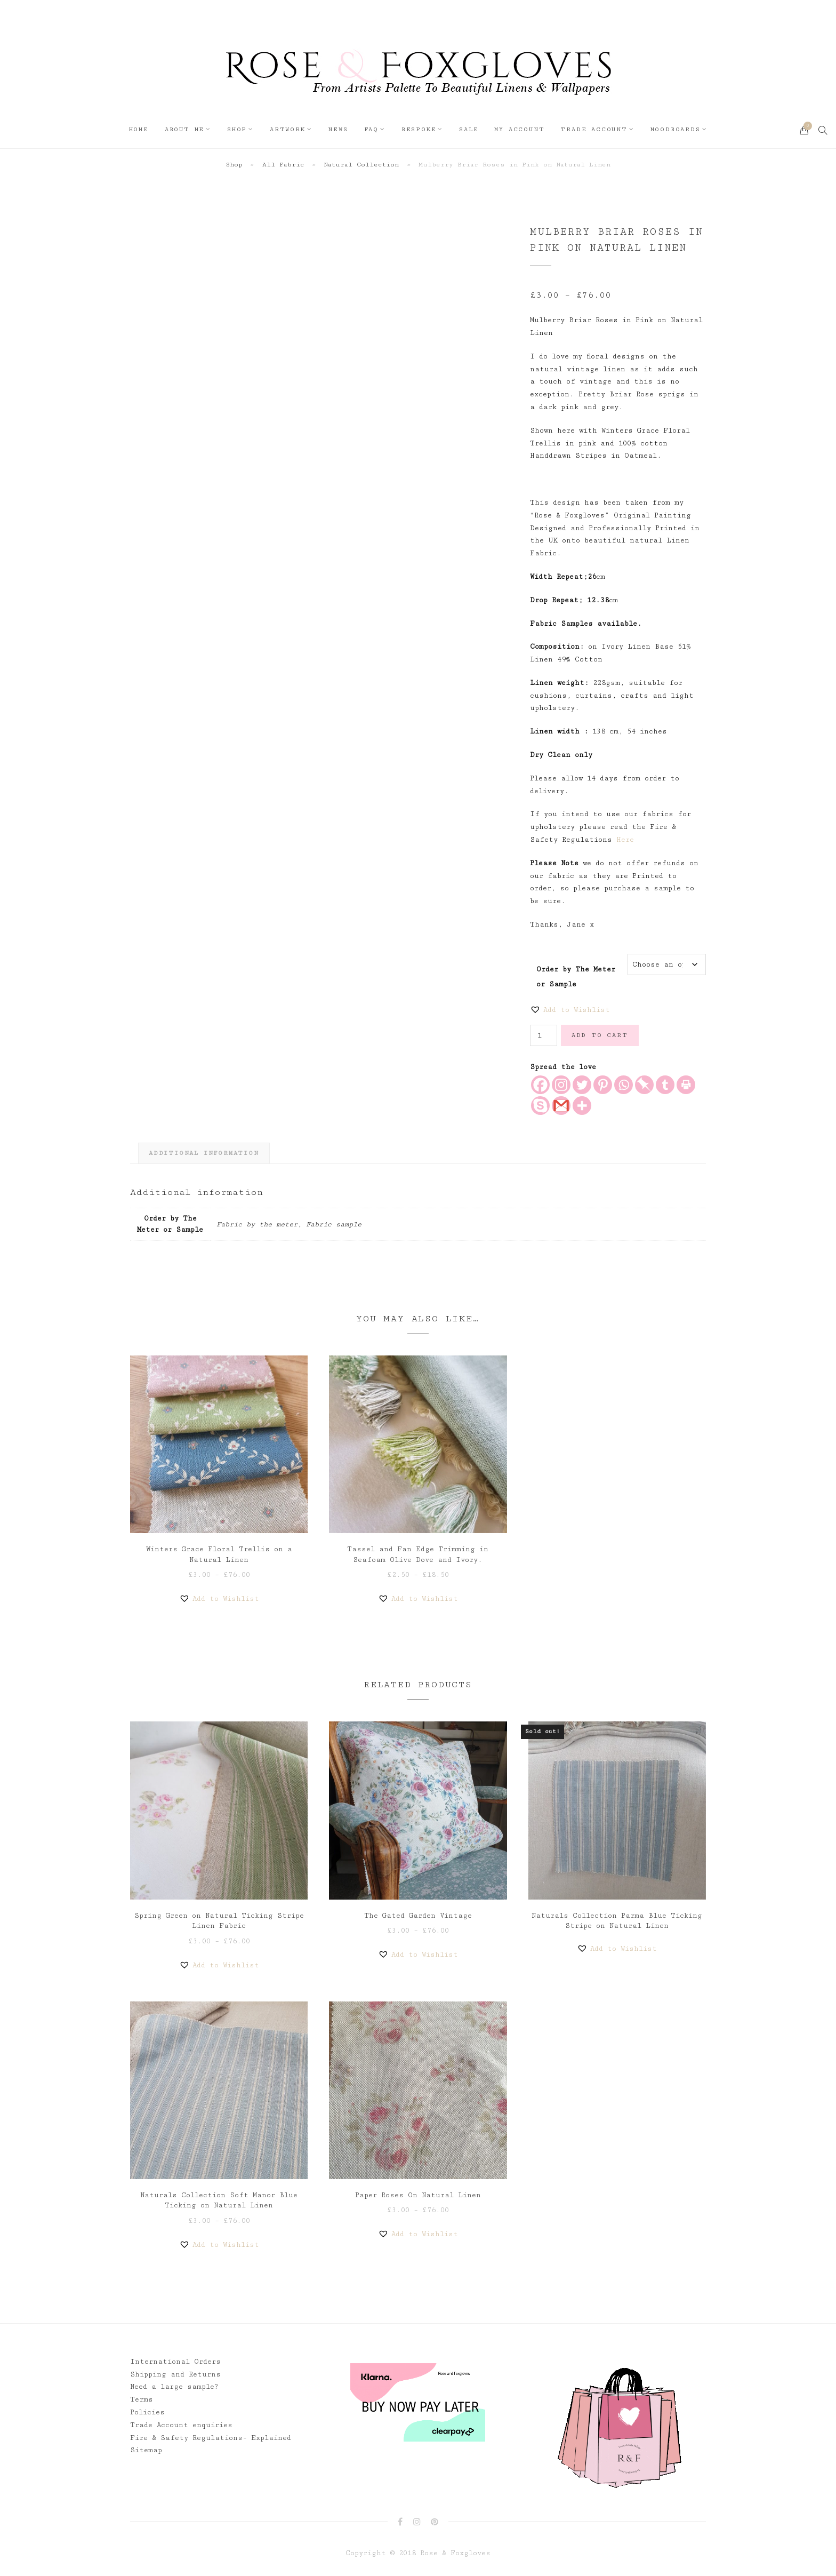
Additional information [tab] (204, 1153)
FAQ (371, 129)
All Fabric (283, 164)
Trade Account (593, 129)
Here (625, 839)
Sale (468, 129)
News (338, 129)
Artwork (288, 129)
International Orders (175, 2361)
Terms (141, 2399)
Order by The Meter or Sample (575, 972)
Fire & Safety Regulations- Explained (210, 2438)
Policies (147, 2412)
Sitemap (146, 2450)
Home (139, 129)
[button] (570, 1010)
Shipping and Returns (175, 2374)
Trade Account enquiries (181, 2425)
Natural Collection (361, 164)
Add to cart (600, 1035)
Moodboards (675, 129)
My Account (519, 129)
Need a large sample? (174, 2386)
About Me (184, 129)
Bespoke (419, 129)
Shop (237, 129)
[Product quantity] (543, 1035)
